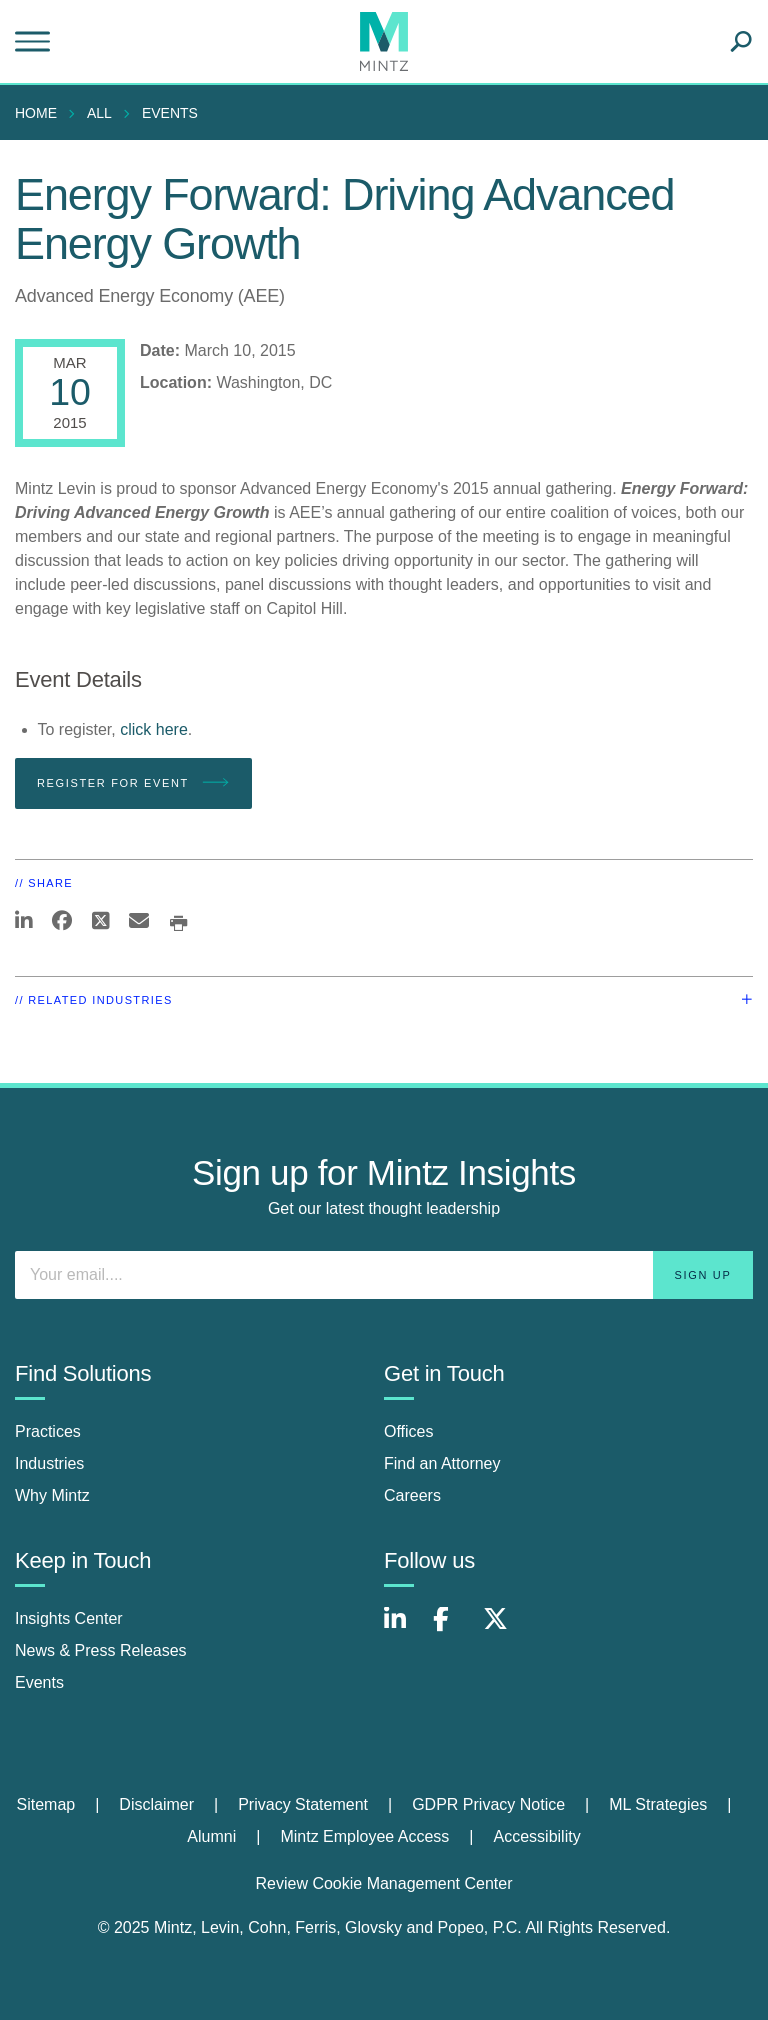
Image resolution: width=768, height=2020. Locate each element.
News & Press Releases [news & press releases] (101, 1650)
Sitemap (45, 1804)
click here (154, 729)
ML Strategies (658, 1804)
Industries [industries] (49, 1463)
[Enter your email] (384, 1275)
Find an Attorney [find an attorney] (442, 1463)
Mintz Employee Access (364, 1836)
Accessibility (537, 1836)
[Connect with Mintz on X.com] (503, 1629)
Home (36, 113)
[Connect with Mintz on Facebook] (453, 1629)
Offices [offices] (409, 1431)
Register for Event (133, 783)
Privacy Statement (303, 1804)
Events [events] (39, 1682)
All (99, 113)
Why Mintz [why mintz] (52, 1495)
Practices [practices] (48, 1431)
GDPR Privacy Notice (488, 1804)
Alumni (211, 1836)
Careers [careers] (412, 1495)
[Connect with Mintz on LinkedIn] (404, 1629)
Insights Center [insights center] (69, 1618)
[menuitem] (41, 113)
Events (170, 113)
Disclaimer (156, 1804)
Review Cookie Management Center (383, 1883)
